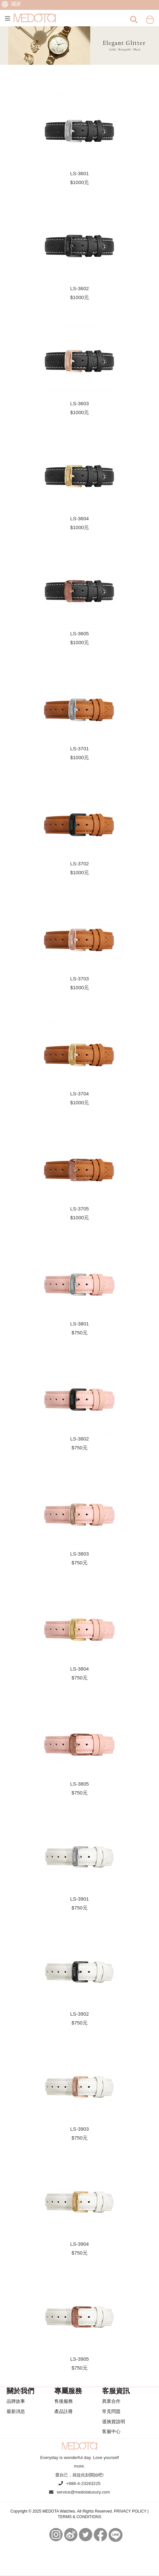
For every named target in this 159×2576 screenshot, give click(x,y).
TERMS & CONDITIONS (79, 2517)
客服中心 (111, 2431)
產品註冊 (63, 2411)
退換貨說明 (113, 2421)
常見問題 (111, 2411)
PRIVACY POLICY (130, 2511)
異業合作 (111, 2401)
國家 (11, 4)
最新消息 (16, 2411)
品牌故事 (16, 2401)
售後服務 (63, 2401)
